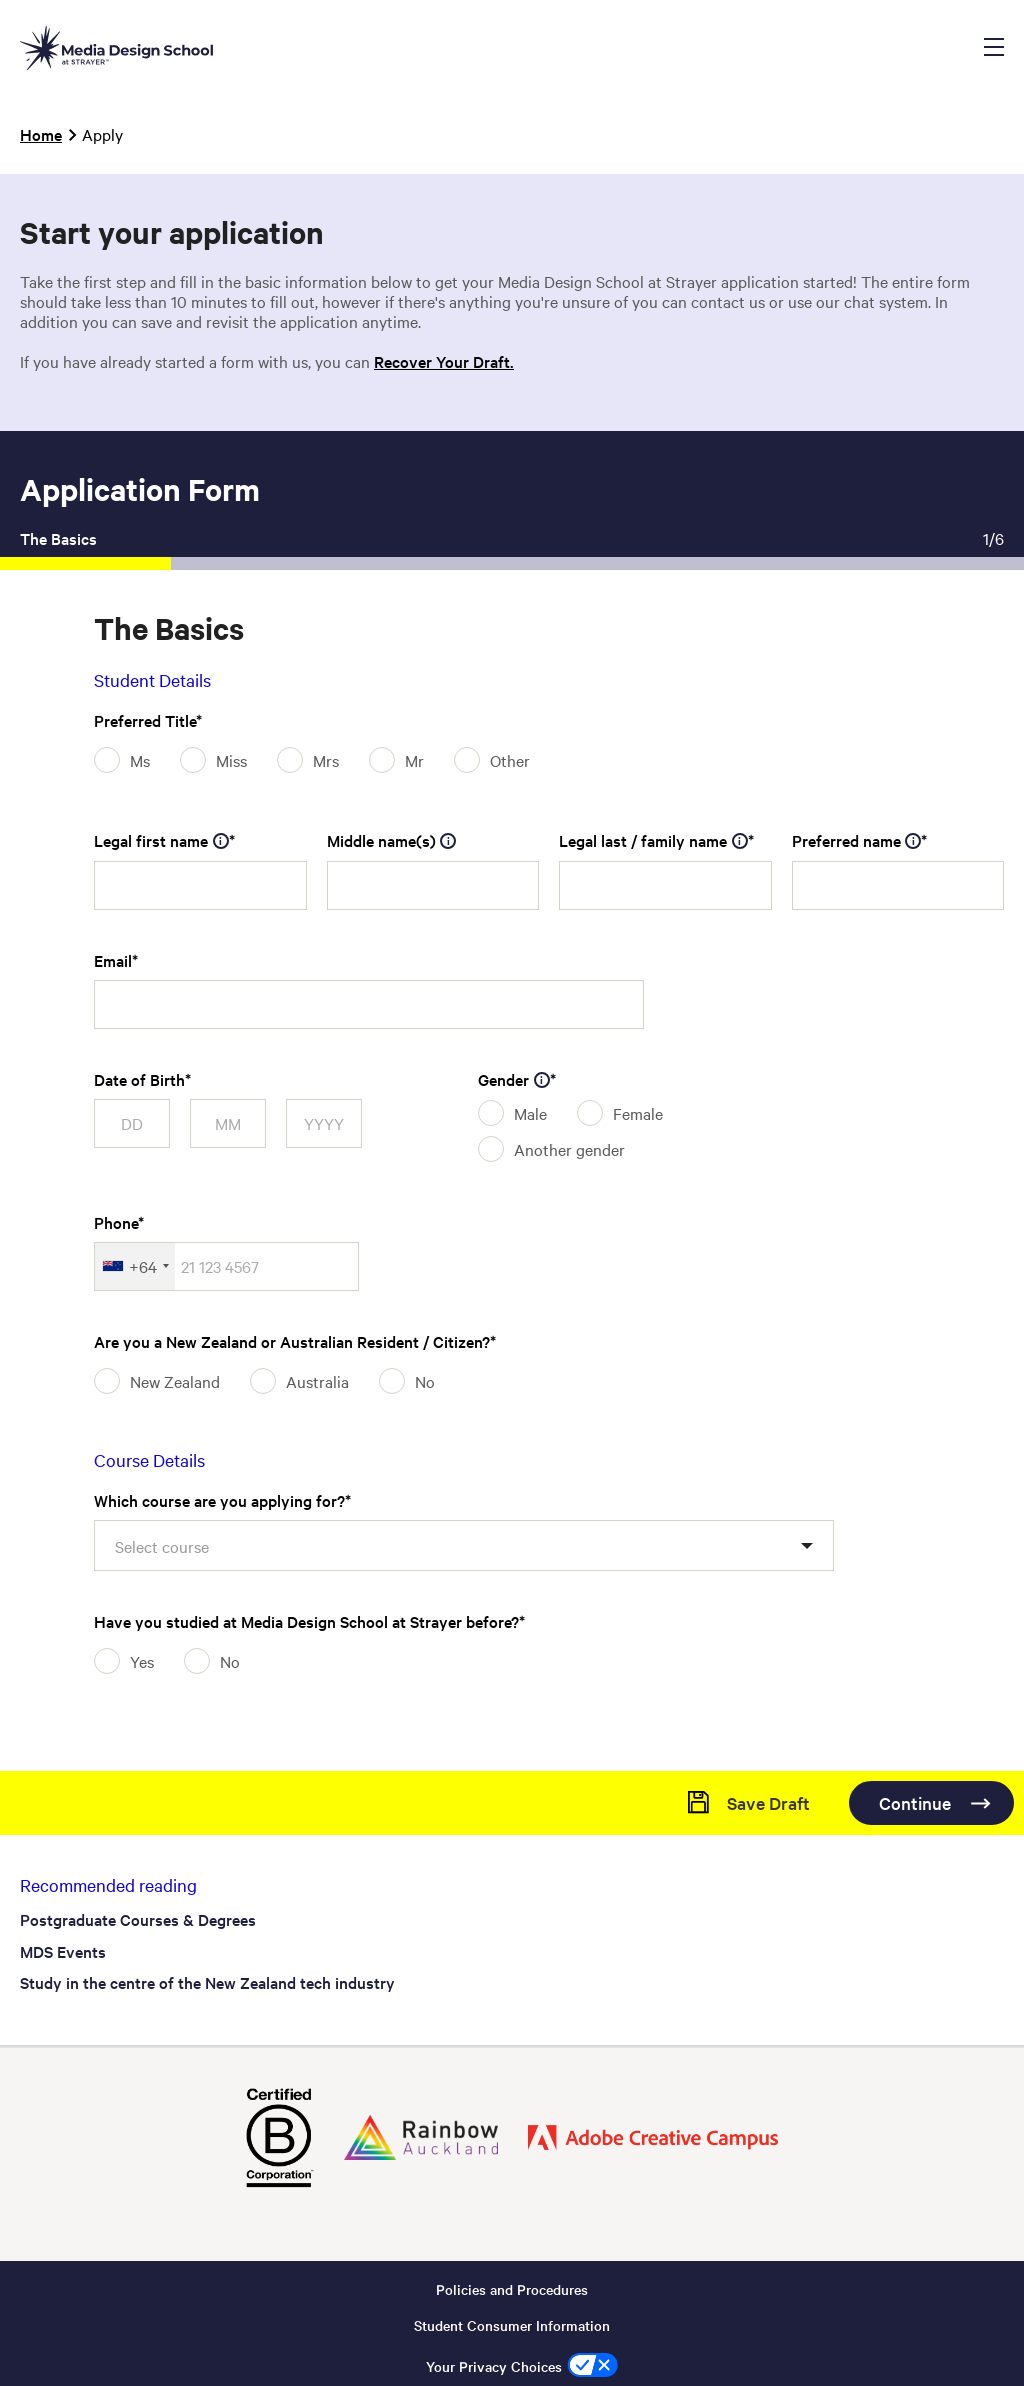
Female (638, 1113)
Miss (231, 760)
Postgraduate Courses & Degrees (138, 1919)
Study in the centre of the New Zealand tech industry (207, 1982)
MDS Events (63, 1951)
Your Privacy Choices (494, 2365)
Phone (116, 1222)
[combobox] (135, 1266)
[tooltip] (221, 841)
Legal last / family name (653, 840)
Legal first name (161, 840)
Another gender (569, 1149)
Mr (414, 760)
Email (113, 960)
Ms (140, 760)
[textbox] (172, 1546)
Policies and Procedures (512, 2288)
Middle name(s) (392, 840)
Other (510, 760)
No (425, 1381)
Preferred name (857, 840)
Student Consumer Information (512, 2324)
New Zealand (175, 1381)
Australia (317, 1381)
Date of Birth (139, 1079)
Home (41, 134)
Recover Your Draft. (444, 361)
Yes (142, 1661)
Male (530, 1113)
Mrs (326, 760)
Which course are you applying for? (219, 1500)
